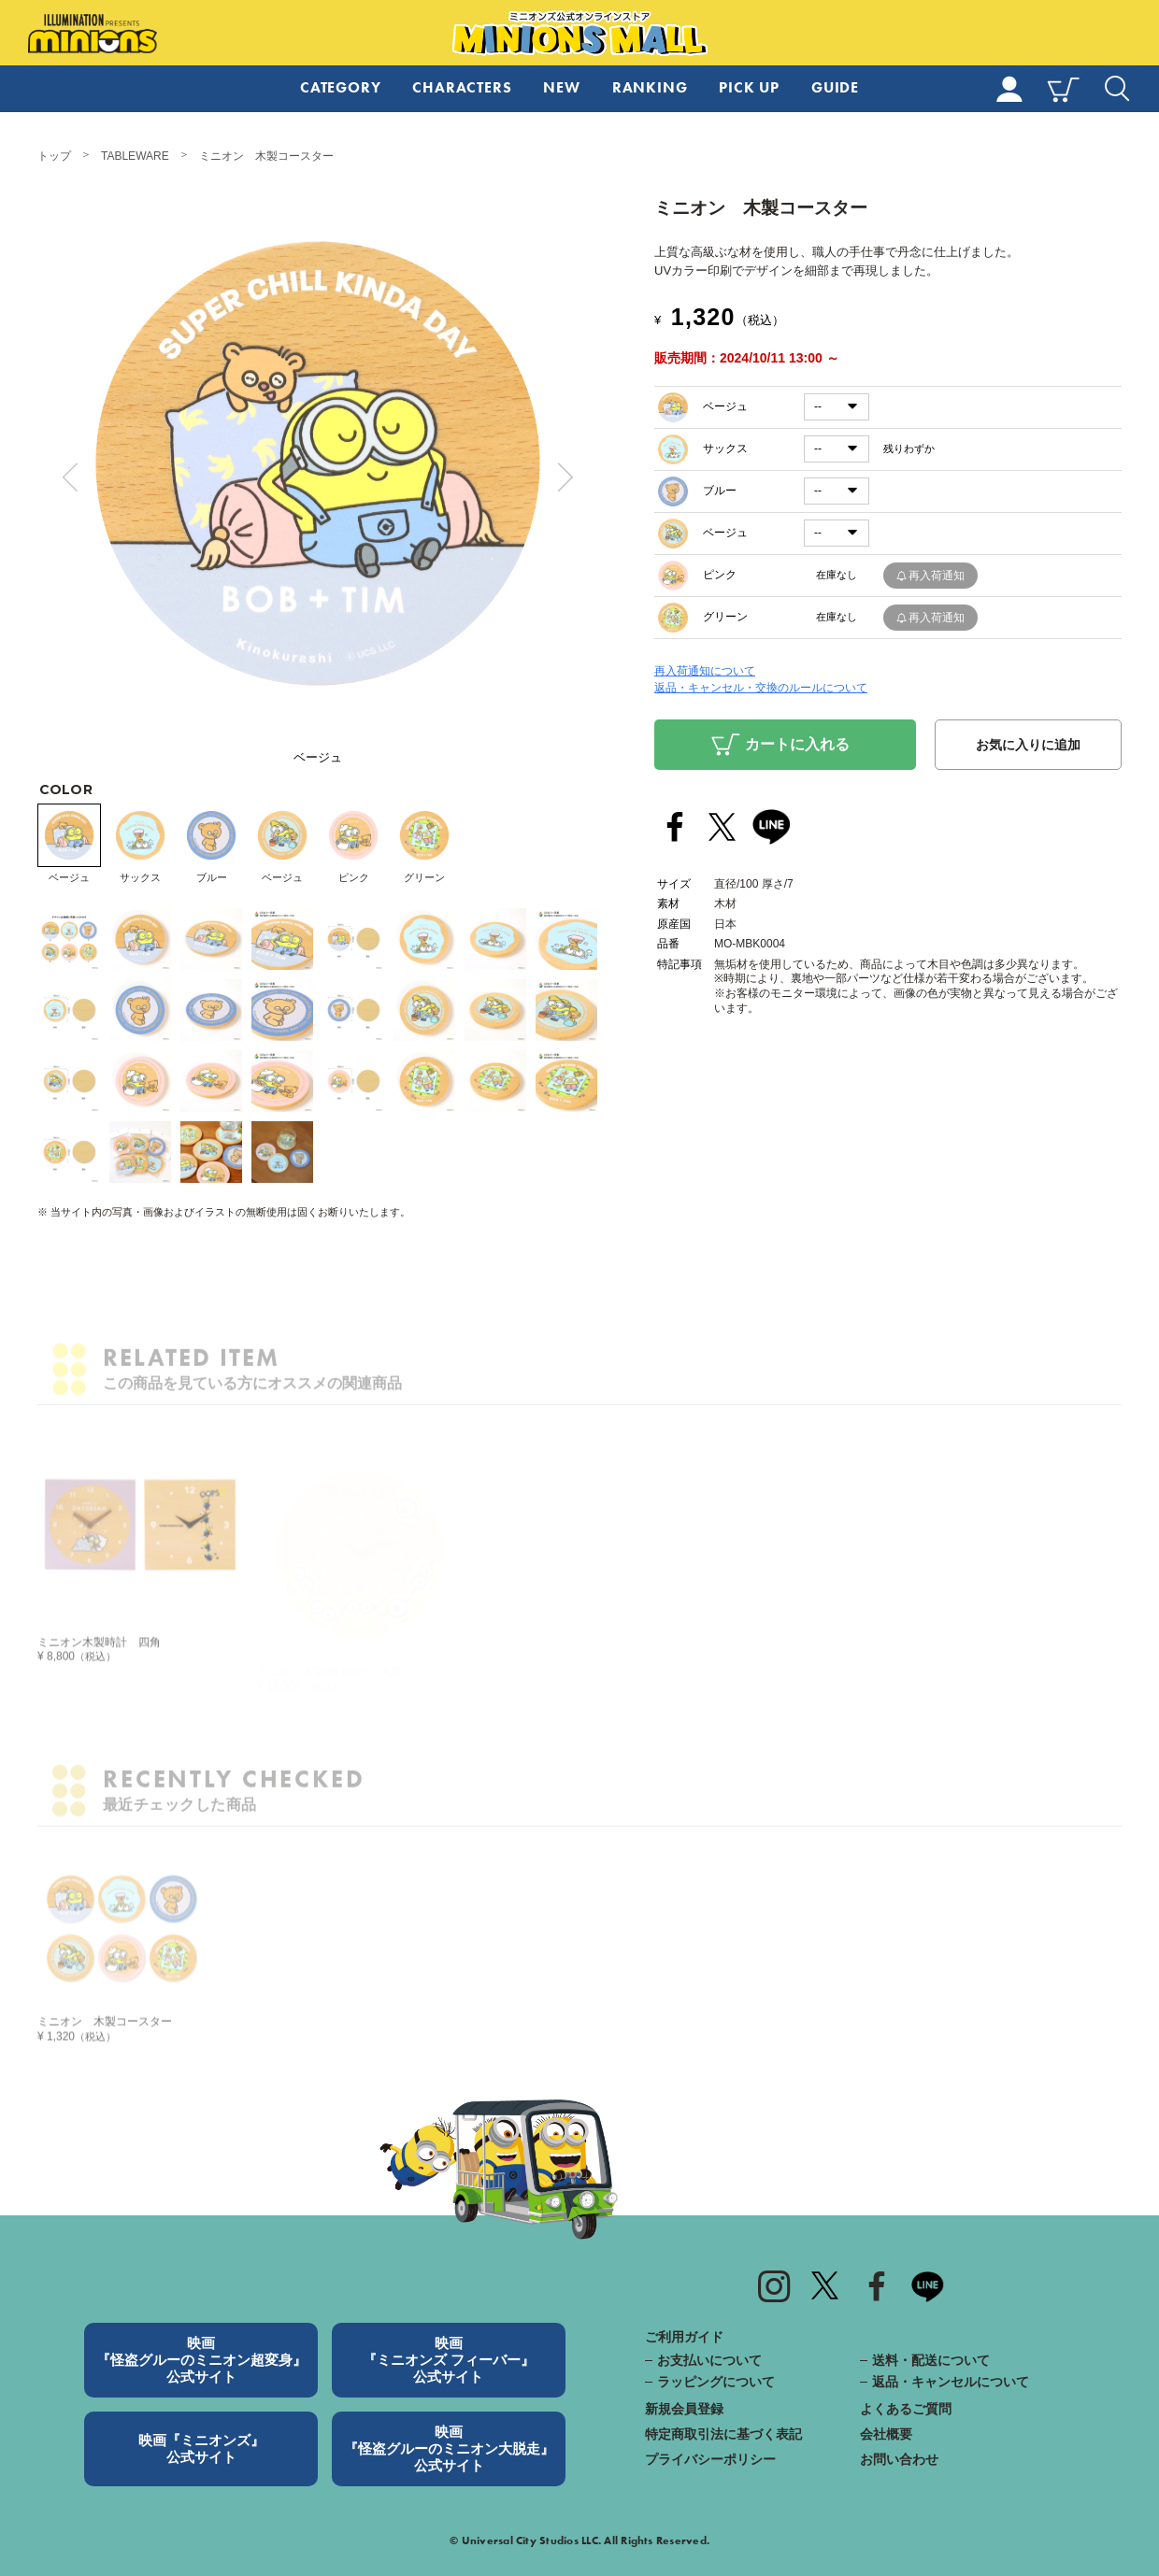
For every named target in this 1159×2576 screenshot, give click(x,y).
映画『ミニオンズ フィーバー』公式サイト (449, 2359)
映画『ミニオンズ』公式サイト (201, 2448)
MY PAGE (1009, 89)
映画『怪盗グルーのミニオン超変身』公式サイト (201, 2359)
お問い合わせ (899, 2459)
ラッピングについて (716, 2381)
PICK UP (749, 87)
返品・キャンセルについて (950, 2381)
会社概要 (886, 2434)
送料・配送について (931, 2360)
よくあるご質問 (906, 2408)
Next (565, 477)
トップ (54, 156)
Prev (70, 477)
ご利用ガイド (684, 2336)
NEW (561, 87)
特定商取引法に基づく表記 (723, 2434)
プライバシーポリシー (710, 2459)
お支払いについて (709, 2360)
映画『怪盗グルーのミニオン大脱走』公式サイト (449, 2448)
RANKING (650, 87)
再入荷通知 (937, 575)
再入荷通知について (704, 670)
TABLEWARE (135, 156)
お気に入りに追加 (1028, 744)
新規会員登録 (684, 2408)
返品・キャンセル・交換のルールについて (760, 687)
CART (1063, 89)
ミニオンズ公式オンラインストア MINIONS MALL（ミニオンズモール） (579, 33)
